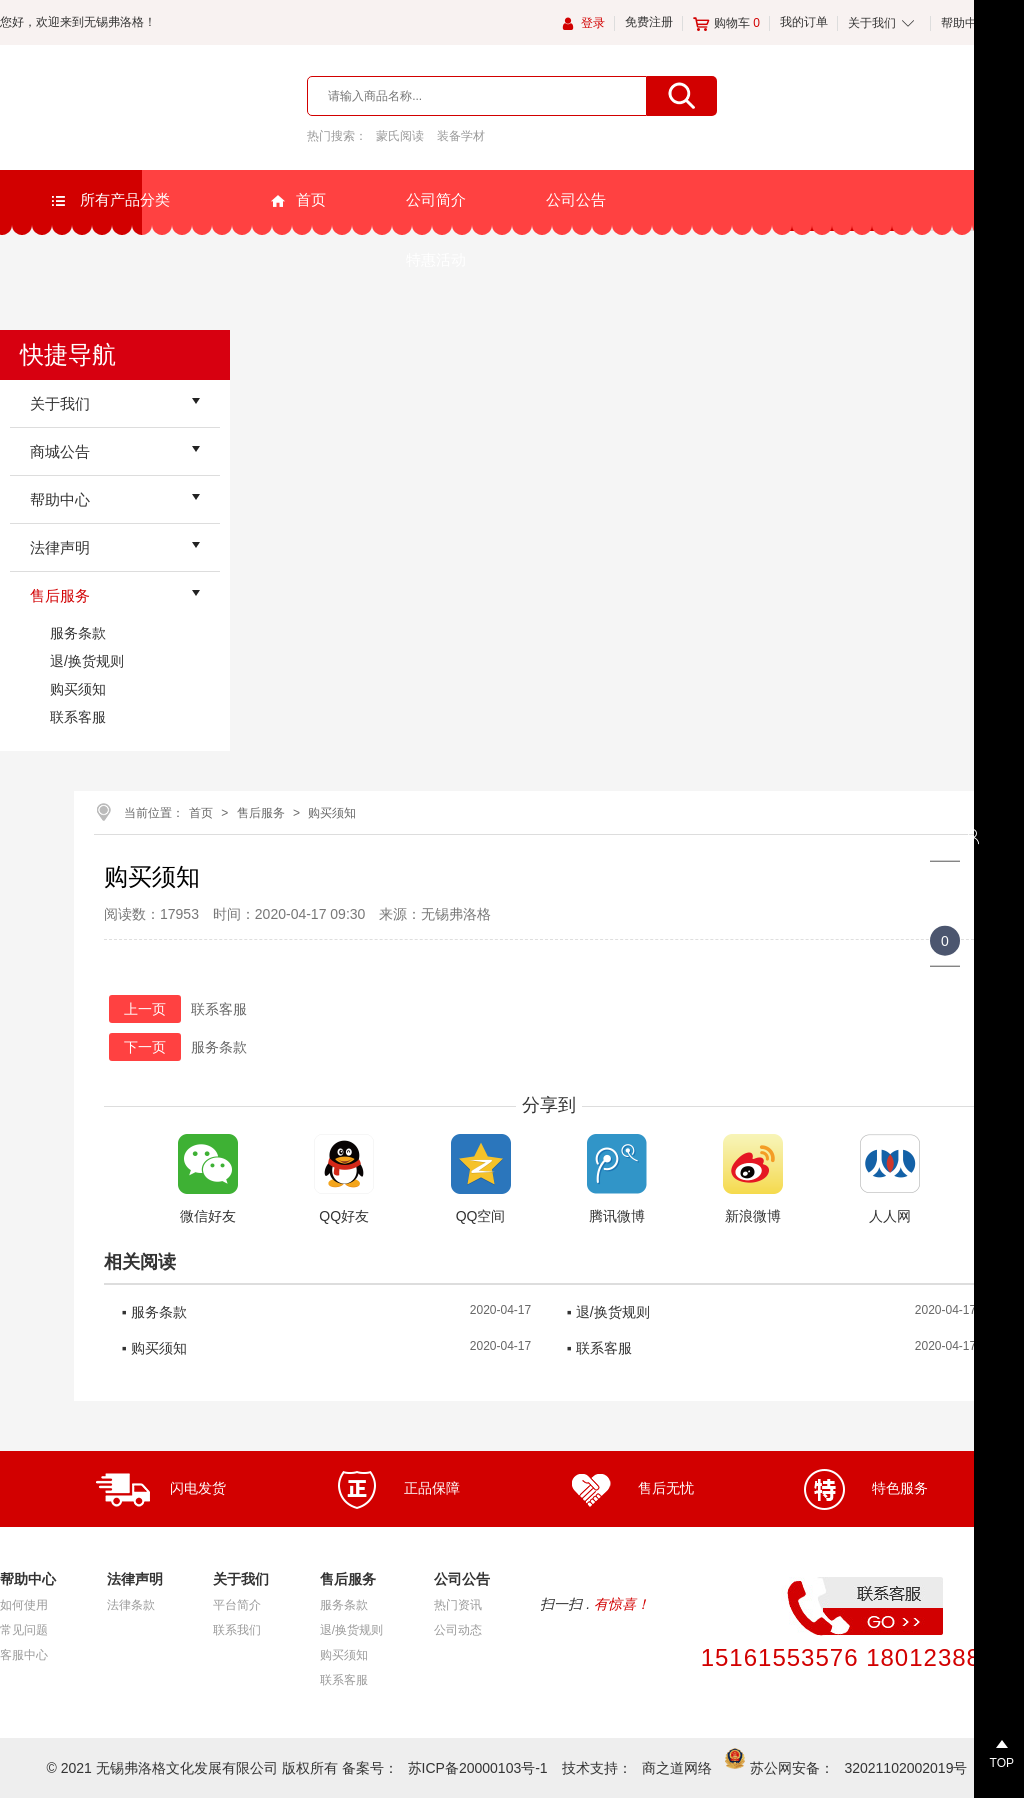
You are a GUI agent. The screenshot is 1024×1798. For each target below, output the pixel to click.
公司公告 (576, 199)
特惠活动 (436, 259)
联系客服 (78, 717)
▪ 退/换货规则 (608, 1312)
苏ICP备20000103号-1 (478, 1768)
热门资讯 (458, 1605)
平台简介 (237, 1605)
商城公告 (60, 451)
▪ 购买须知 (154, 1348)
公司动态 (458, 1630)
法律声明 (60, 547)
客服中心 (24, 1655)
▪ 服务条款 (154, 1312)
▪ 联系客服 (599, 1348)
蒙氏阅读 (400, 136)
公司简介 (436, 199)
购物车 (726, 23)
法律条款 (131, 1605)
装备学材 (461, 136)
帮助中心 (965, 23)
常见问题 (24, 1630)
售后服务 (60, 595)
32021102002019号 (905, 1768)
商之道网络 (677, 1768)
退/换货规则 (87, 661)
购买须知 (78, 689)
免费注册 (649, 22)
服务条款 (78, 633)
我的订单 (804, 22)
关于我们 (872, 23)
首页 (298, 200)
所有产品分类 (110, 200)
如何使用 (24, 1605)
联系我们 (237, 1630)
